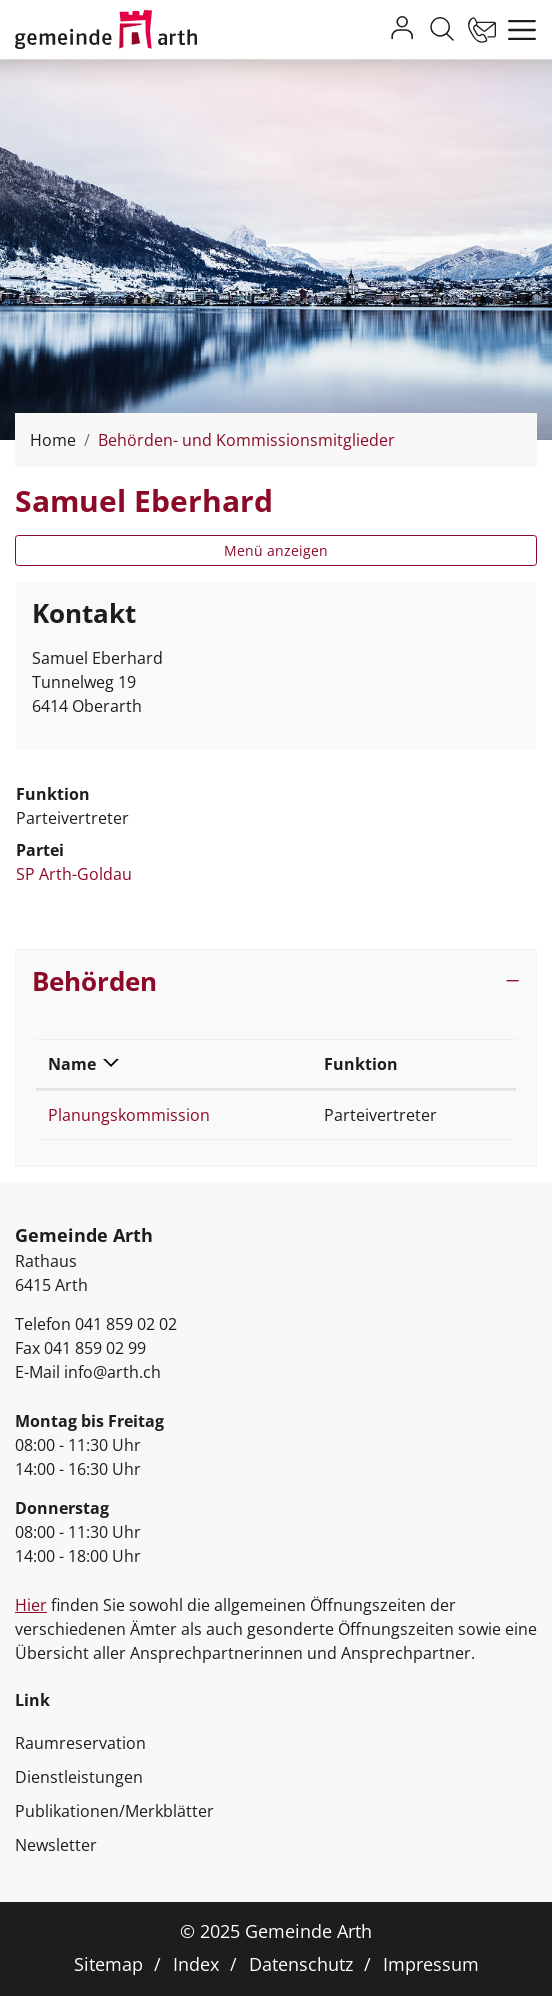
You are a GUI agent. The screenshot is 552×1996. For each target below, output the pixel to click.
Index (196, 1964)
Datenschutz (301, 1964)
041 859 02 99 (95, 1348)
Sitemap (108, 1964)
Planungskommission (129, 1115)
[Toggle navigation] (517, 30)
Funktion (361, 1064)
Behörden (94, 981)
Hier (31, 1605)
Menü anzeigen (276, 550)
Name (72, 1064)
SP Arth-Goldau (74, 874)
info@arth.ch (112, 1372)
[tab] (276, 981)
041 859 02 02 (126, 1324)
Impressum (431, 1964)
